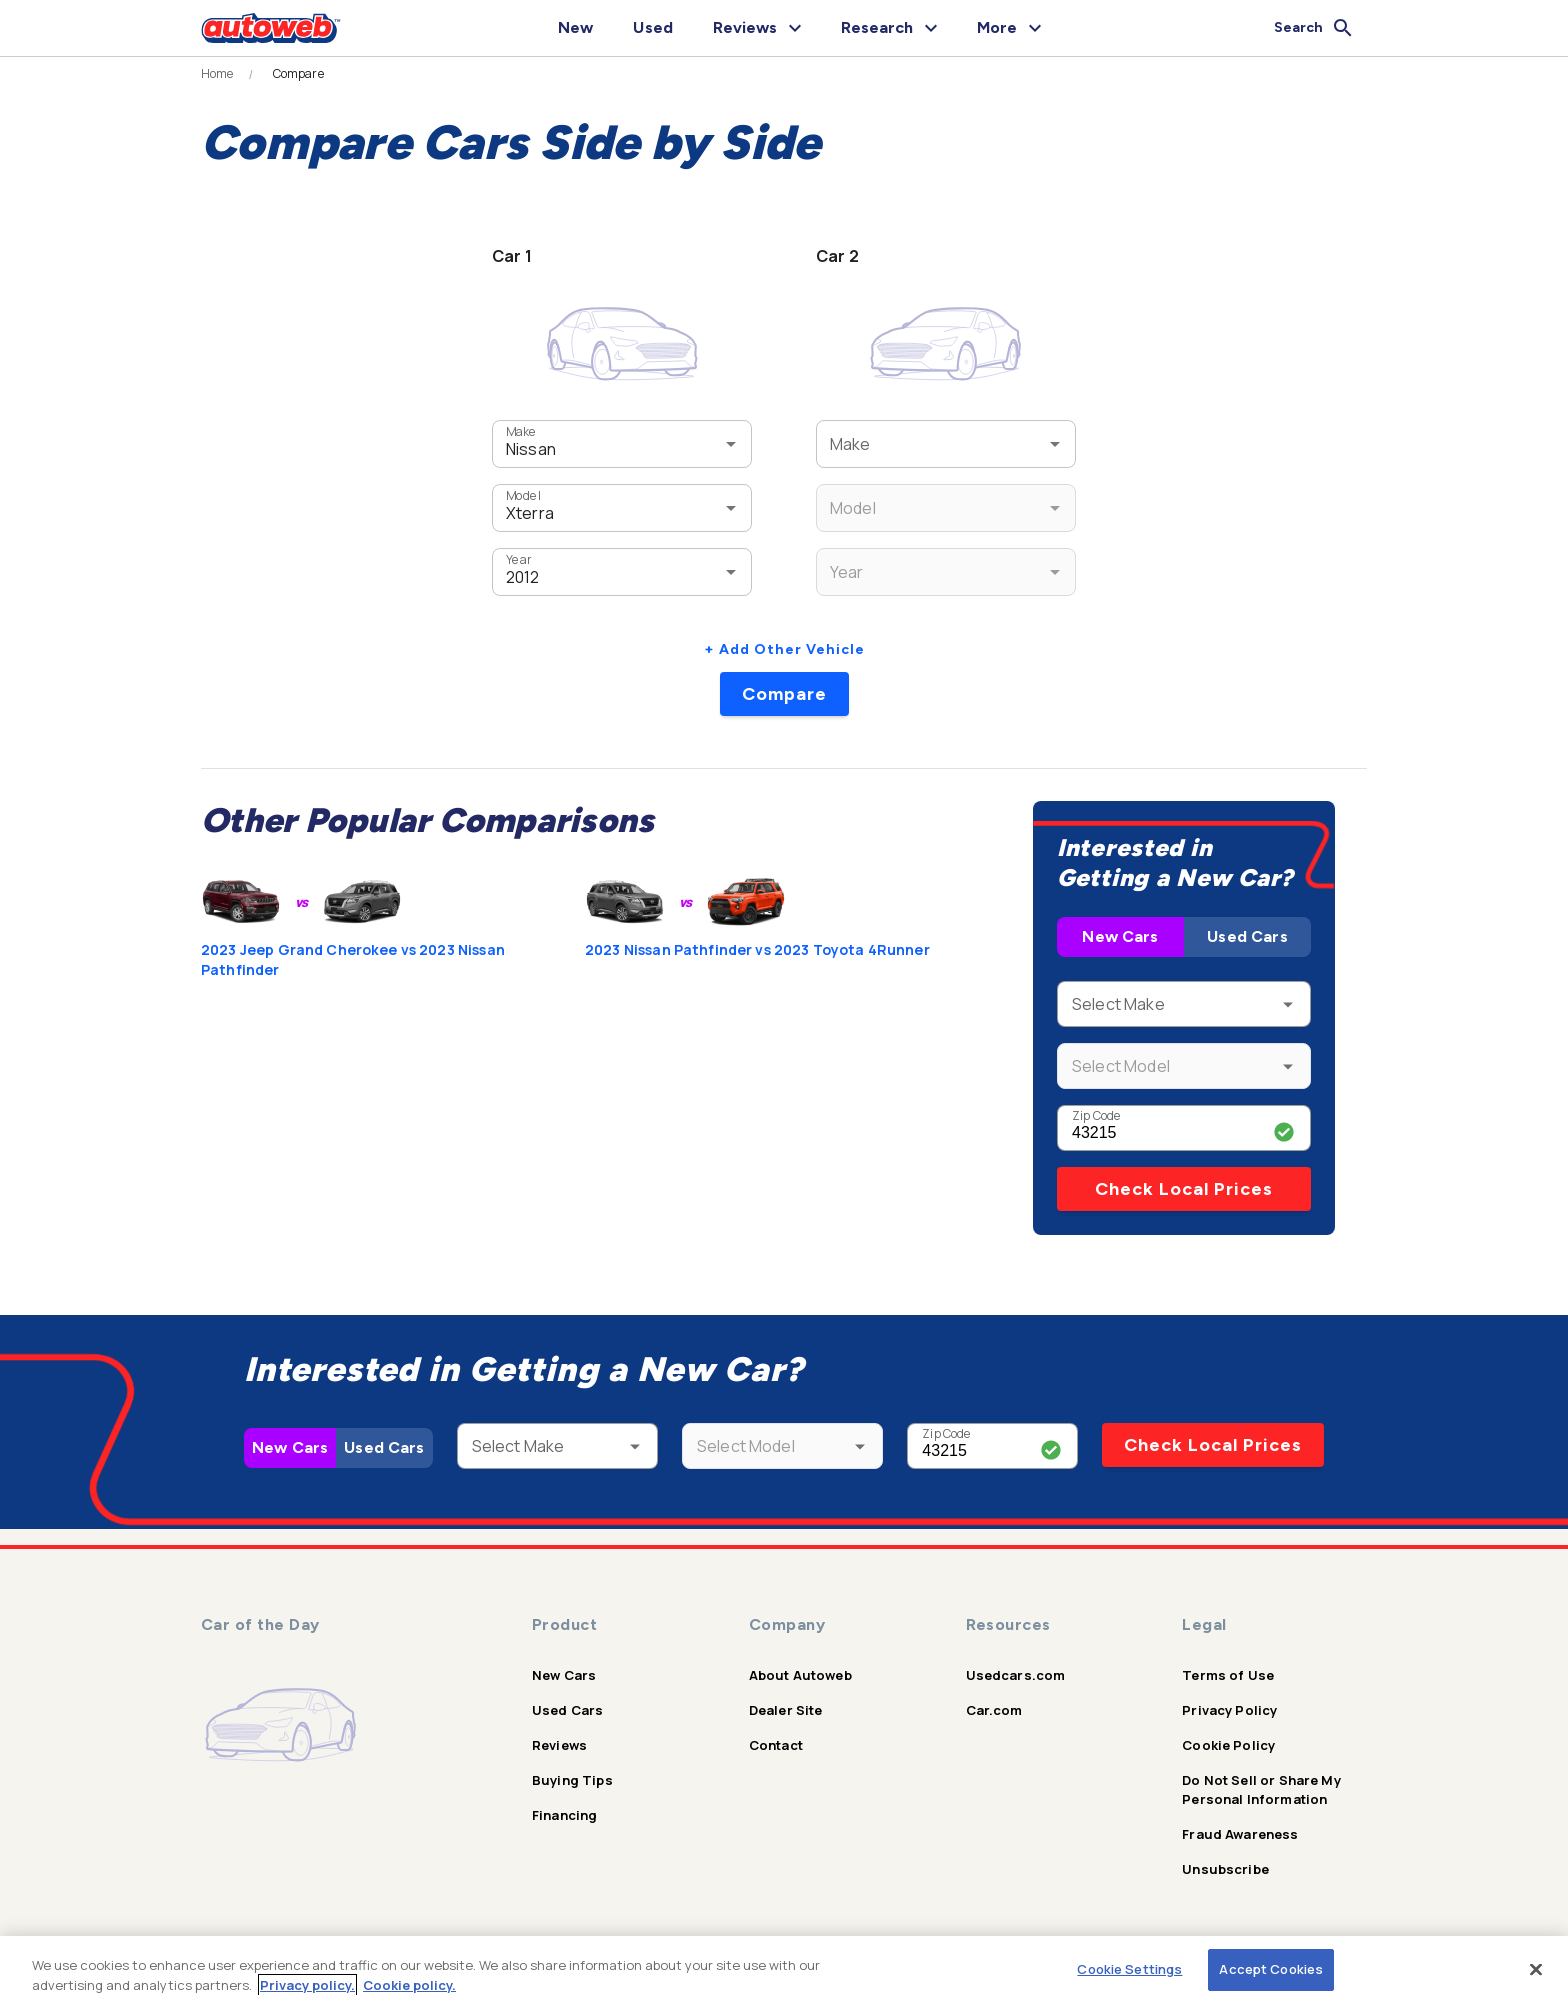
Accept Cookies (1271, 1969)
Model (523, 495)
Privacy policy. (307, 1985)
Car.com (994, 1710)
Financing (564, 1815)
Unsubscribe (1225, 1869)
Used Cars (1247, 936)
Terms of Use (1228, 1675)
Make (521, 431)
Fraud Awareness (1240, 1834)
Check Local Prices (1184, 1189)
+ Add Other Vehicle (784, 649)
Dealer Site (786, 1710)
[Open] (731, 444)
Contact (776, 1745)
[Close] (1536, 1969)
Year (518, 559)
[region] (784, 1971)
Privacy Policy (1229, 1710)
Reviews (559, 1745)
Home (217, 74)
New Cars (1120, 936)
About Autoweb (800, 1675)
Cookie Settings (1129, 1969)
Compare (784, 694)
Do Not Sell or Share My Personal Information (1261, 1789)
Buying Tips (572, 1780)
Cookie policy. (409, 1985)
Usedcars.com (1016, 1675)
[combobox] (592, 443)
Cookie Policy (1228, 1745)
